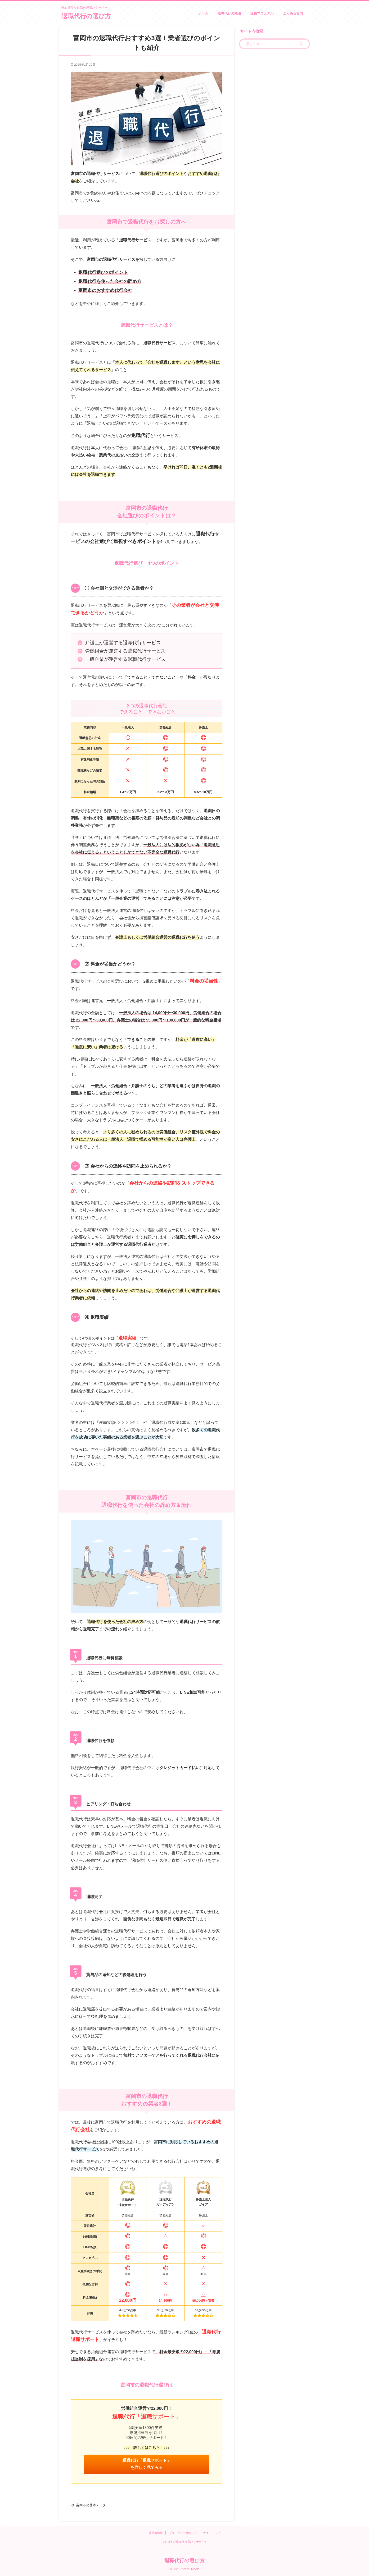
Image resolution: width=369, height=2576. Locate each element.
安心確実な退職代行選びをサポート (184, 2543)
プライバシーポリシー (183, 2534)
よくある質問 (293, 13)
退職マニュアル (262, 13)
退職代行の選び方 (86, 16)
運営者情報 (156, 2534)
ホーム (203, 13)
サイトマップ (211, 2534)
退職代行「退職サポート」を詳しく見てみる (146, 2464)
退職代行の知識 (229, 13)
